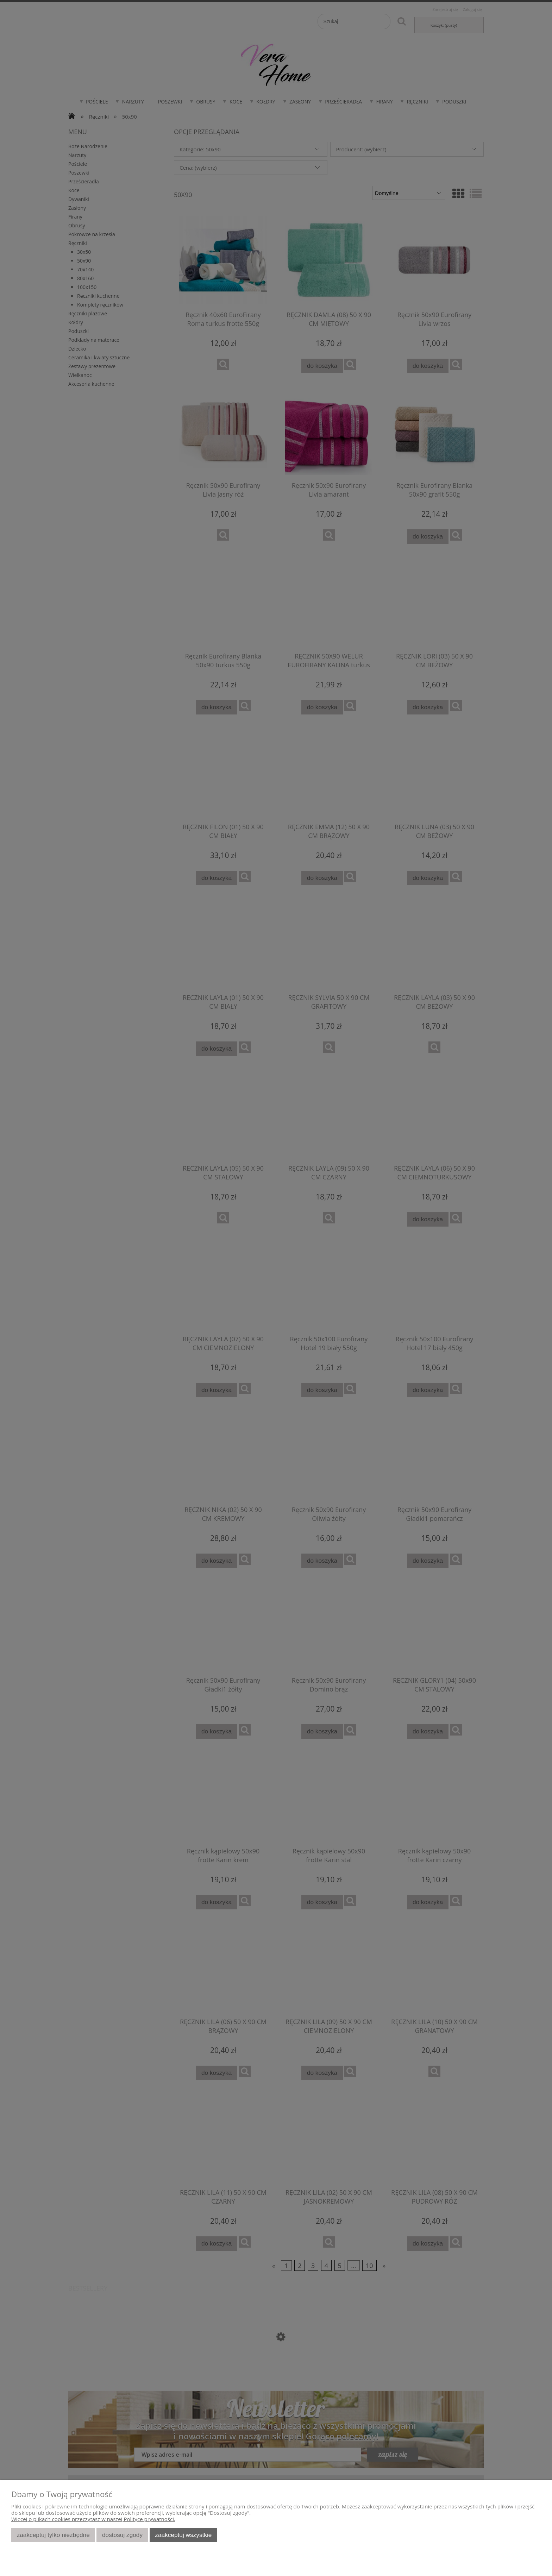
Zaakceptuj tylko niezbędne (53, 2534)
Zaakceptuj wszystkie (183, 2534)
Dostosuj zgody (122, 2534)
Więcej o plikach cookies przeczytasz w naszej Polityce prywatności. (93, 2519)
